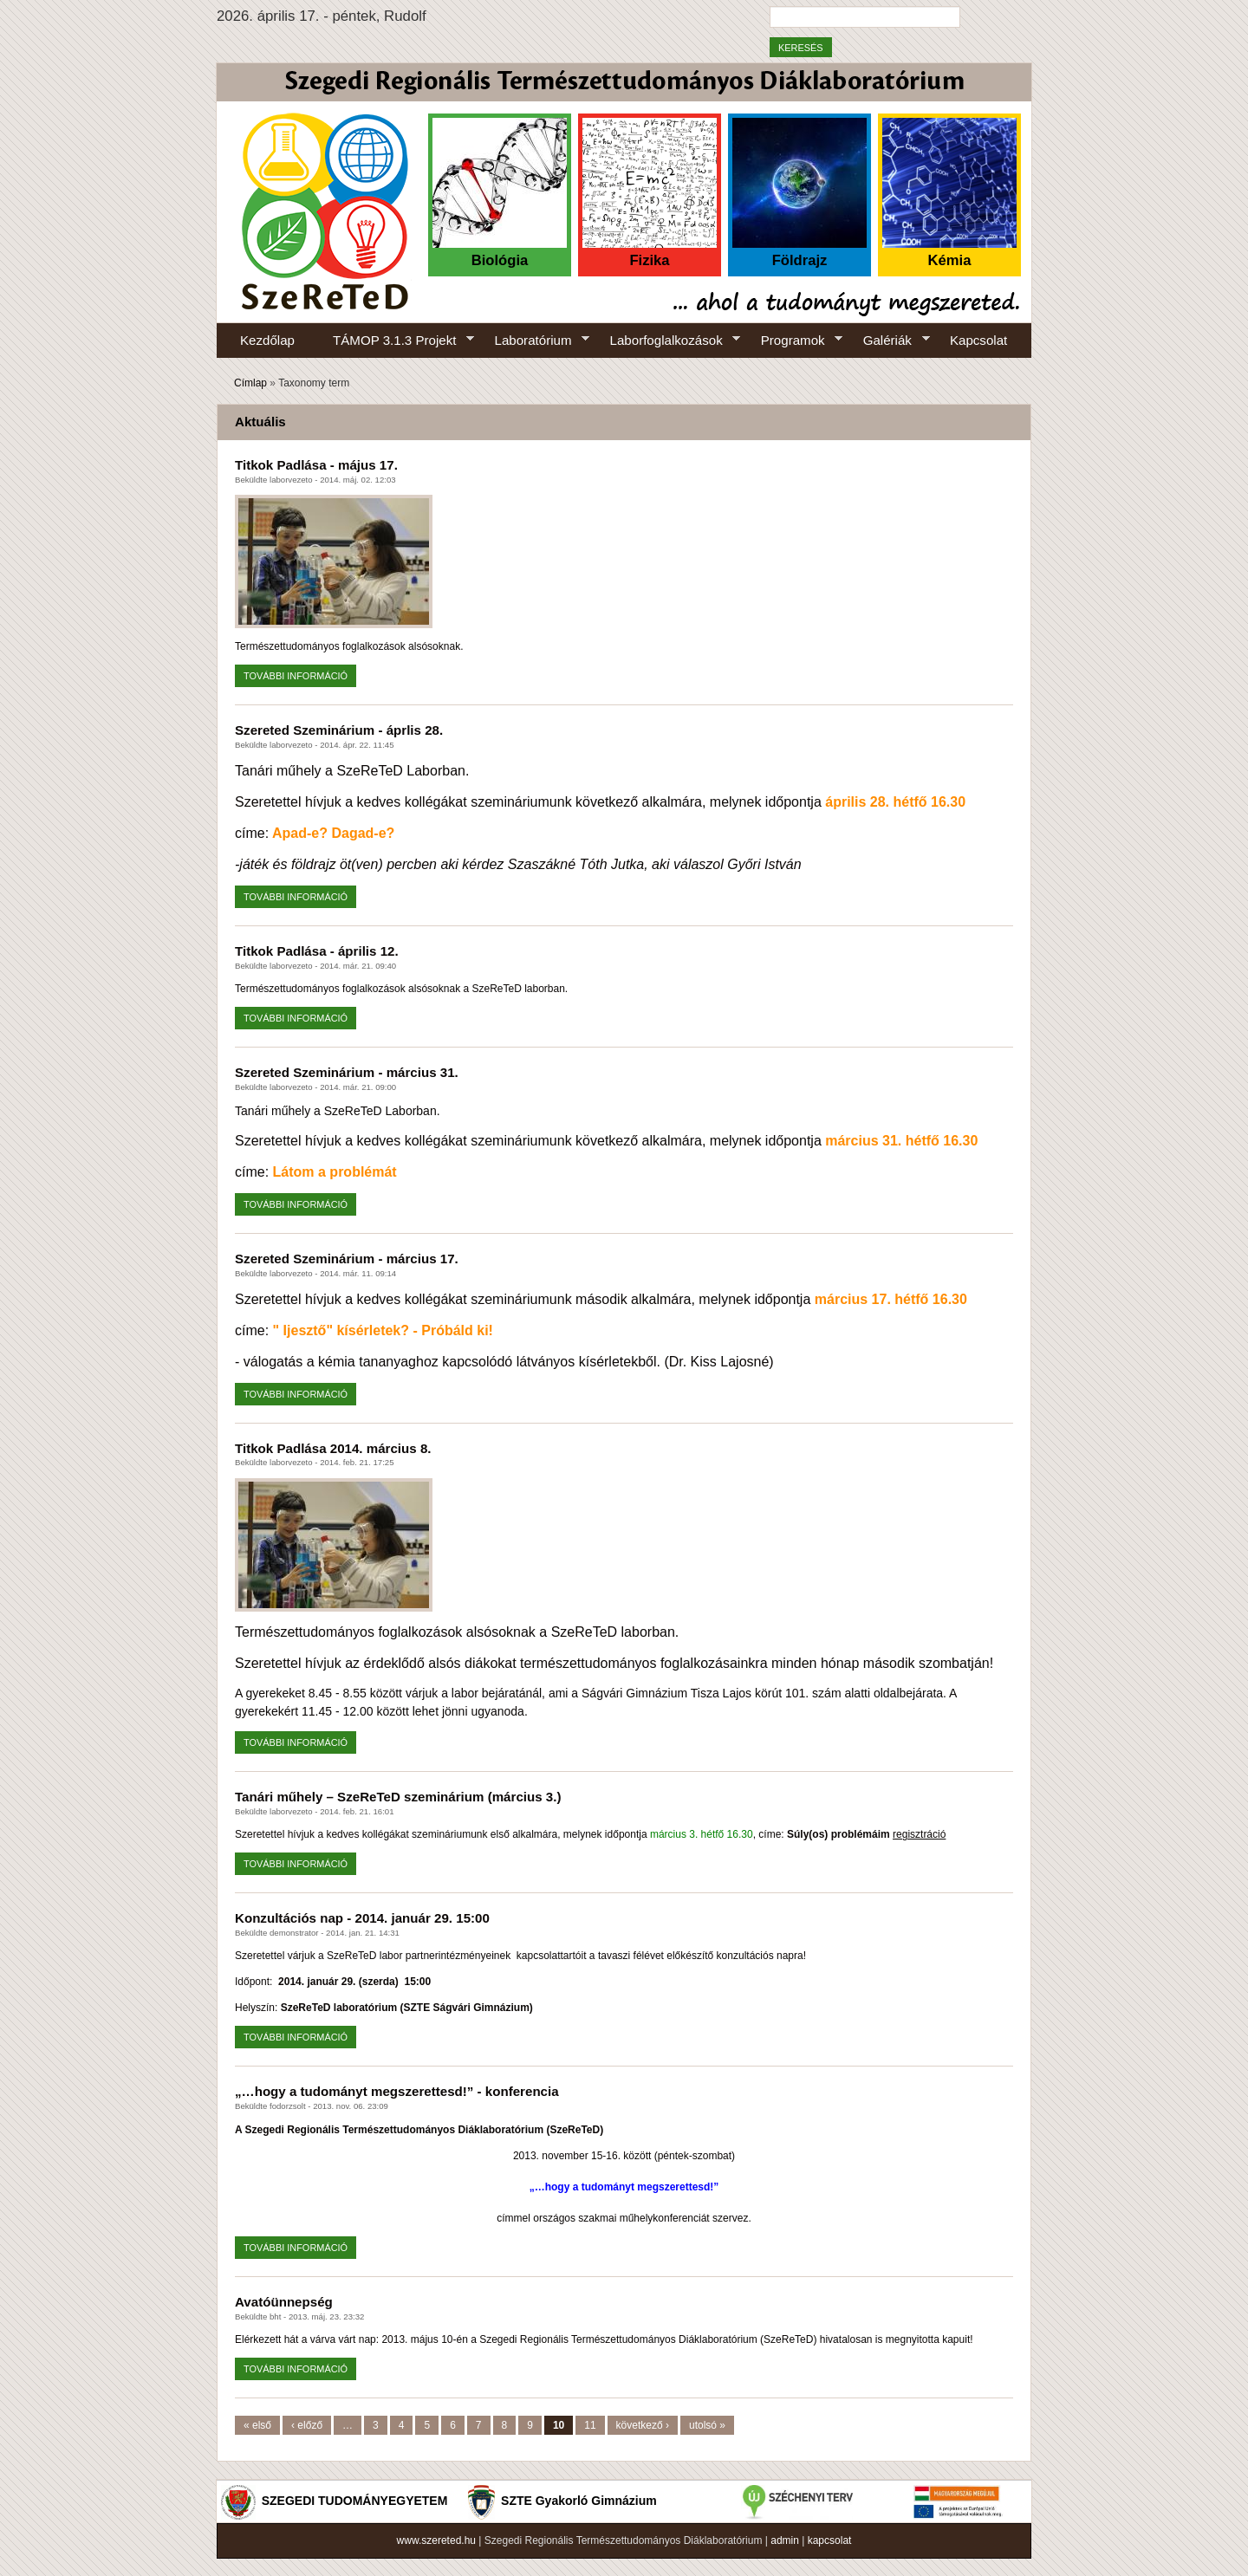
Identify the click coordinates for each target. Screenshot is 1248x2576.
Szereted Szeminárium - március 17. (346, 1258)
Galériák (887, 340)
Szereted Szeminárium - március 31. (346, 1072)
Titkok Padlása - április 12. (317, 951)
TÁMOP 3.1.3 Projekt (394, 340)
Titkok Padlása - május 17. (316, 464)
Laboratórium (533, 340)
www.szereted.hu (436, 2540)
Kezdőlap (267, 340)
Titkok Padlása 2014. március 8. (333, 1448)
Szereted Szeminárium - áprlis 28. (339, 730)
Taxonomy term (313, 383)
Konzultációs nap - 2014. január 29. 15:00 (362, 1918)
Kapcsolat (978, 340)
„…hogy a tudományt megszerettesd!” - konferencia (397, 2091)
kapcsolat (830, 2540)
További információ (300, 674)
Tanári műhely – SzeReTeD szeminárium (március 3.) (398, 1796)
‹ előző (306, 2425)
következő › (642, 2425)
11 (589, 2425)
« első (257, 2425)
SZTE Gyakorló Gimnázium (579, 2501)
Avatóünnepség (284, 2301)
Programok (792, 340)
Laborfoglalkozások (666, 340)
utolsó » (707, 2425)
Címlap (250, 383)
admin (784, 2540)
